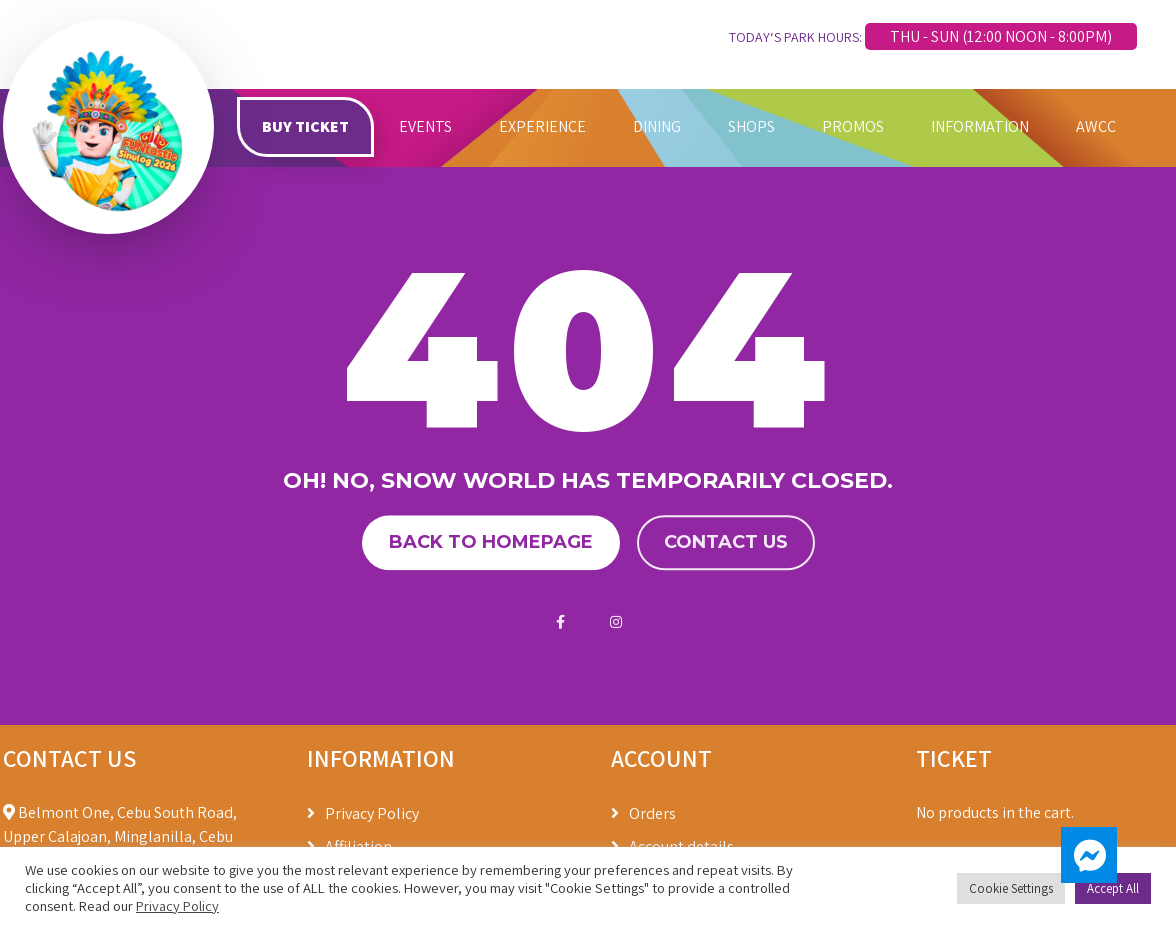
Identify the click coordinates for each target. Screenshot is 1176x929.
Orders (652, 813)
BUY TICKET (305, 126)
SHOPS (751, 126)
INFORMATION (980, 126)
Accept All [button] (1113, 888)
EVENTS (425, 126)
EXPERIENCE (542, 126)
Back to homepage (491, 543)
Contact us (726, 543)
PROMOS (853, 126)
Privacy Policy (372, 813)
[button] (1089, 855)
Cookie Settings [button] (1011, 888)
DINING (657, 126)
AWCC (1096, 126)
